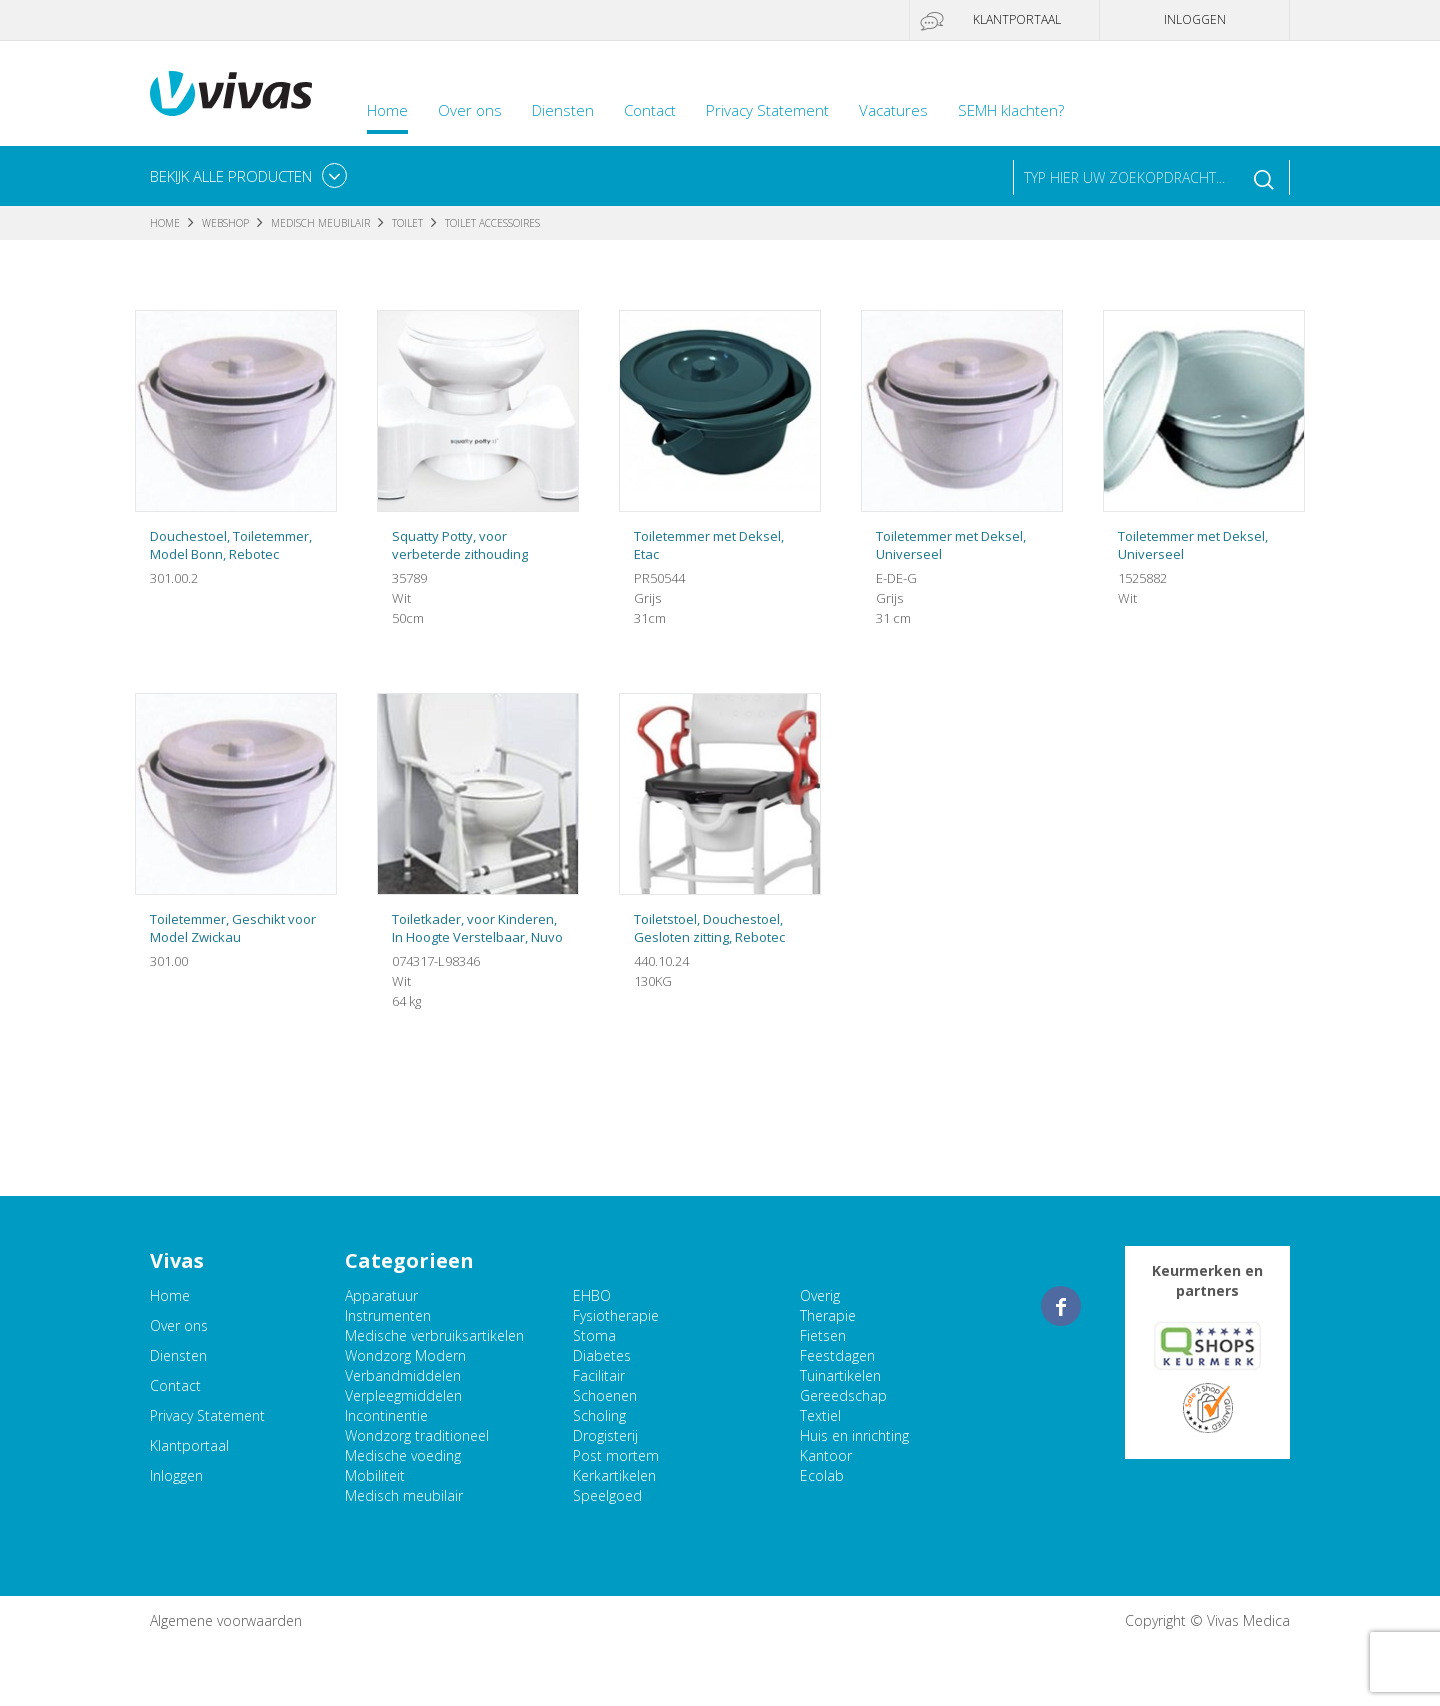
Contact (650, 110)
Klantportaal (1017, 19)
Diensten (563, 110)
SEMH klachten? (1011, 110)
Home (387, 110)
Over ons (470, 110)
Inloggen (1195, 19)
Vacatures (893, 110)
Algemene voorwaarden (226, 1620)
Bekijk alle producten (231, 176)
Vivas (231, 93)
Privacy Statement (767, 110)
